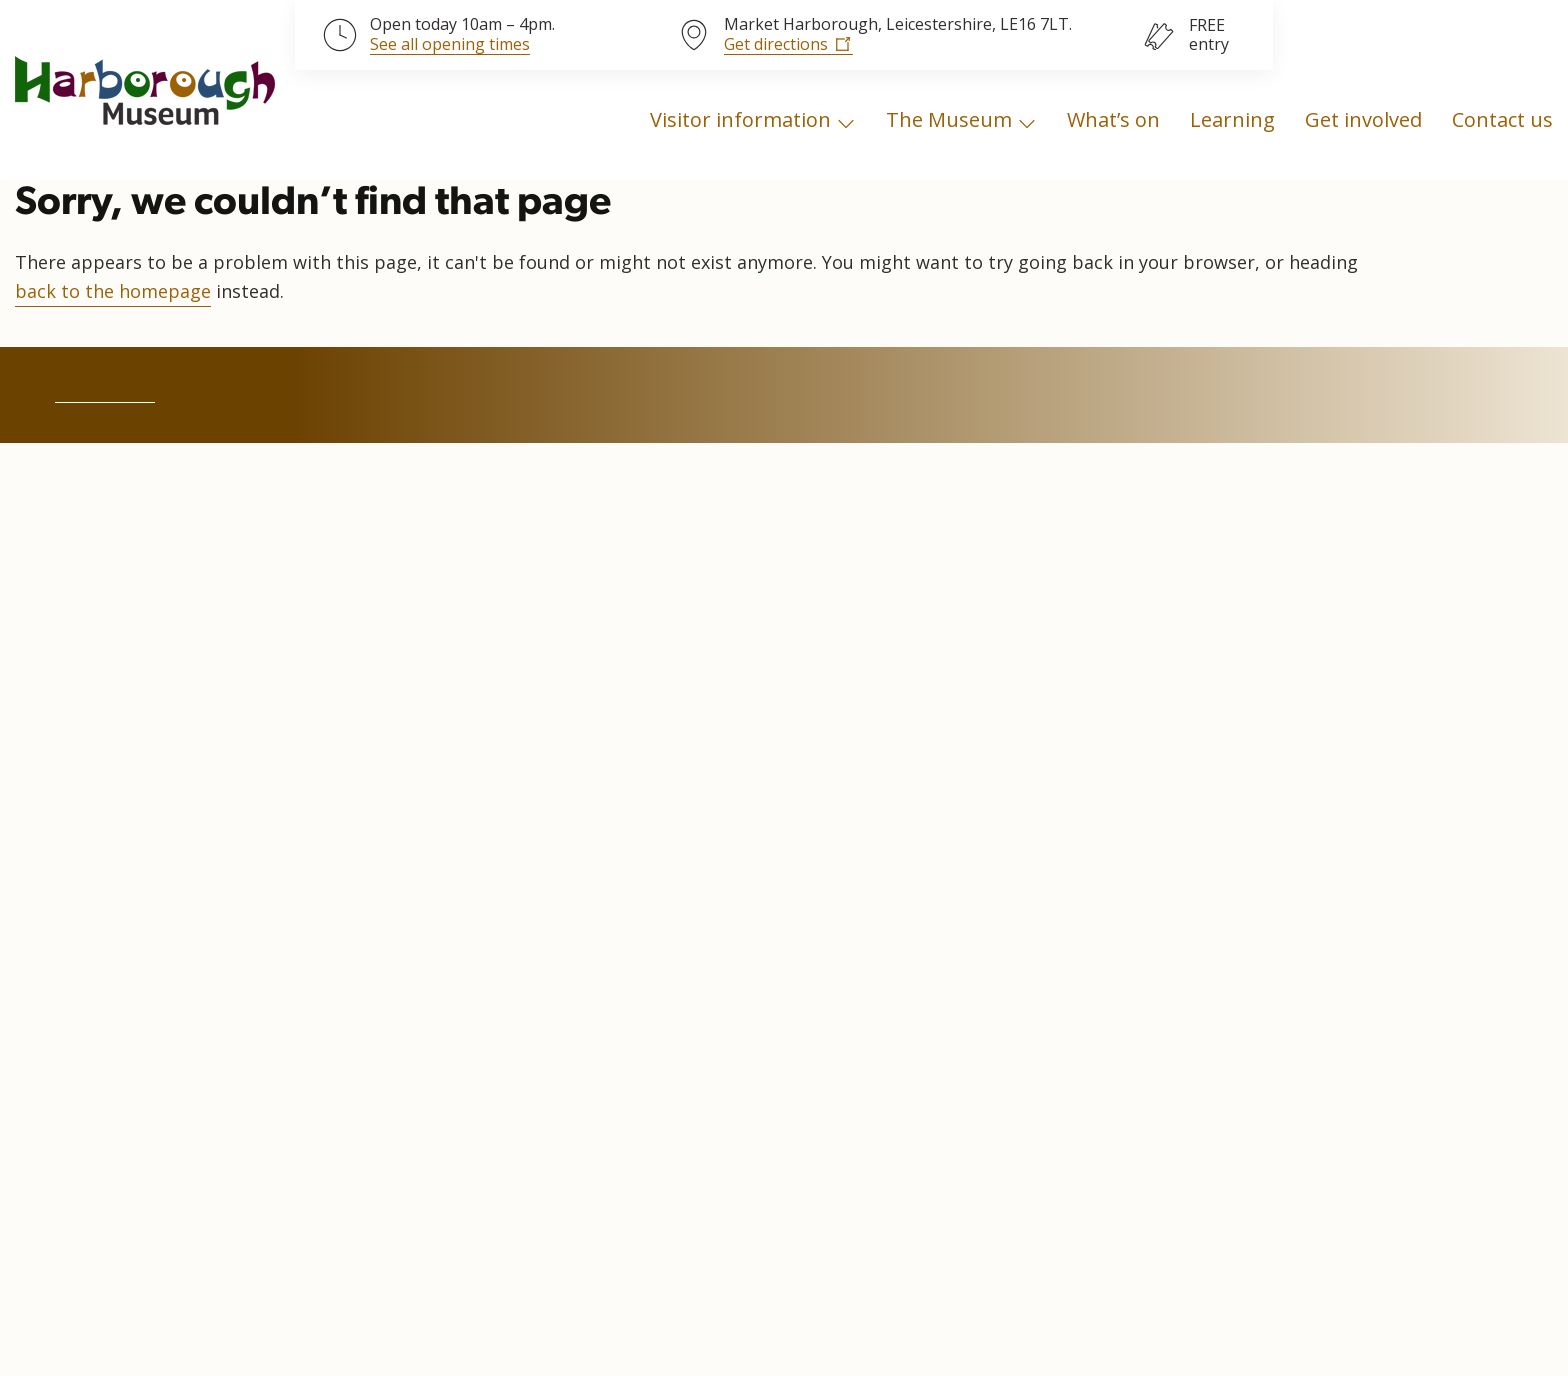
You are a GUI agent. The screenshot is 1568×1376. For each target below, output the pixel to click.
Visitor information (740, 119)
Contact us (1502, 119)
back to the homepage (113, 291)
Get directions (776, 44)
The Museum (949, 119)
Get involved (1363, 119)
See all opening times (450, 45)
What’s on (1113, 119)
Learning (1232, 119)
